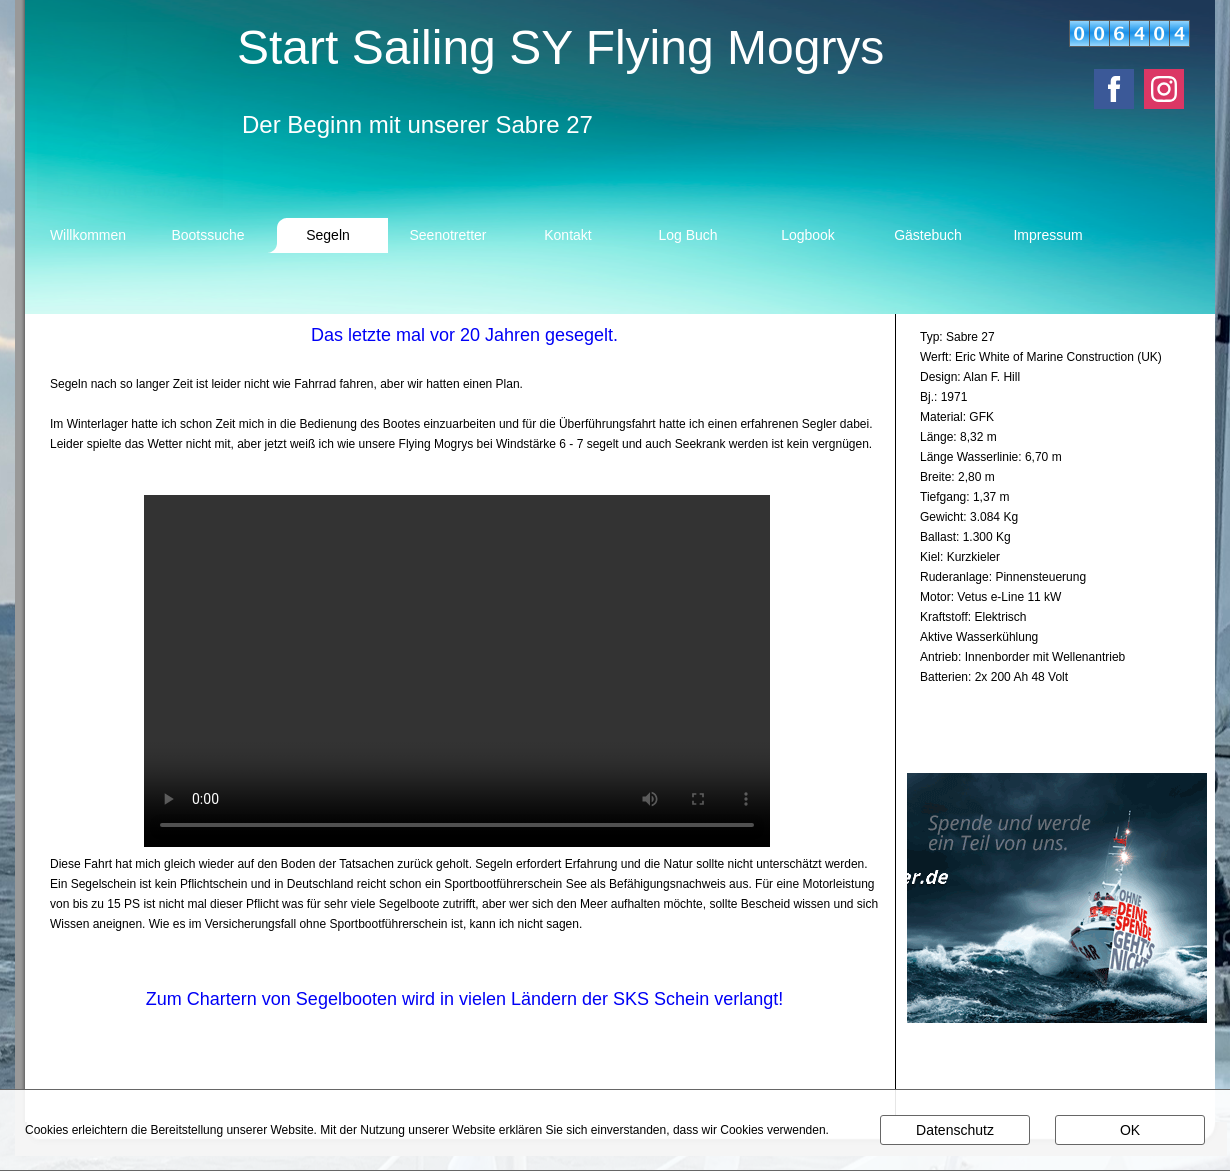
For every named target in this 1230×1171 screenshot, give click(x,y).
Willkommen (88, 235)
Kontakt (567, 235)
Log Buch (687, 235)
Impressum (1047, 235)
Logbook (808, 235)
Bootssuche (207, 235)
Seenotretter (447, 235)
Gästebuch (928, 235)
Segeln (328, 235)
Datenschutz (955, 1130)
